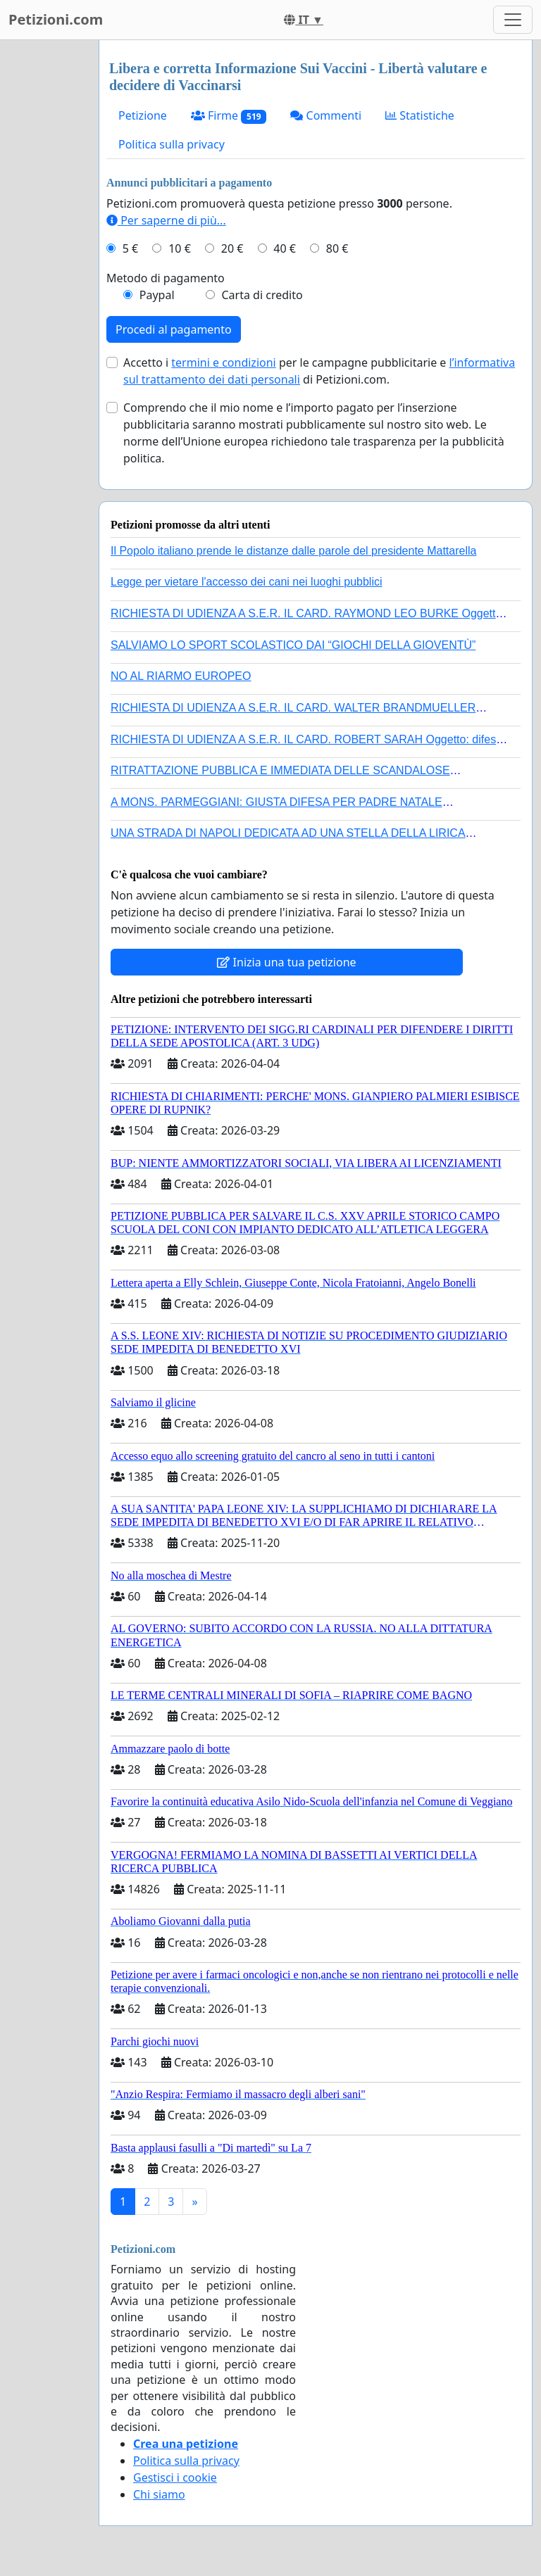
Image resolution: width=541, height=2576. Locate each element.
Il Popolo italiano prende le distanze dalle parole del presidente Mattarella (293, 551)
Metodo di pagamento (165, 278)
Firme (229, 116)
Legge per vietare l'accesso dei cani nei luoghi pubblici (247, 582)
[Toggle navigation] (513, 20)
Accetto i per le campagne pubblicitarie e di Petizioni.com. (319, 371)
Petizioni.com (55, 19)
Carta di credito (261, 295)
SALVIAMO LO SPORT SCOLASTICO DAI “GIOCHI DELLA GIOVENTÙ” (293, 645)
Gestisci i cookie (175, 2477)
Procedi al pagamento (174, 329)
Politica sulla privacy (171, 144)
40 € (284, 248)
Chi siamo (159, 2494)
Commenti (325, 115)
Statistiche (419, 115)
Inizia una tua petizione (286, 962)
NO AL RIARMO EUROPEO (181, 676)
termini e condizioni (223, 362)
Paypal (157, 295)
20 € (232, 248)
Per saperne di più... (166, 220)
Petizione (142, 115)
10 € (179, 248)
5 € (130, 248)
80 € (337, 248)
